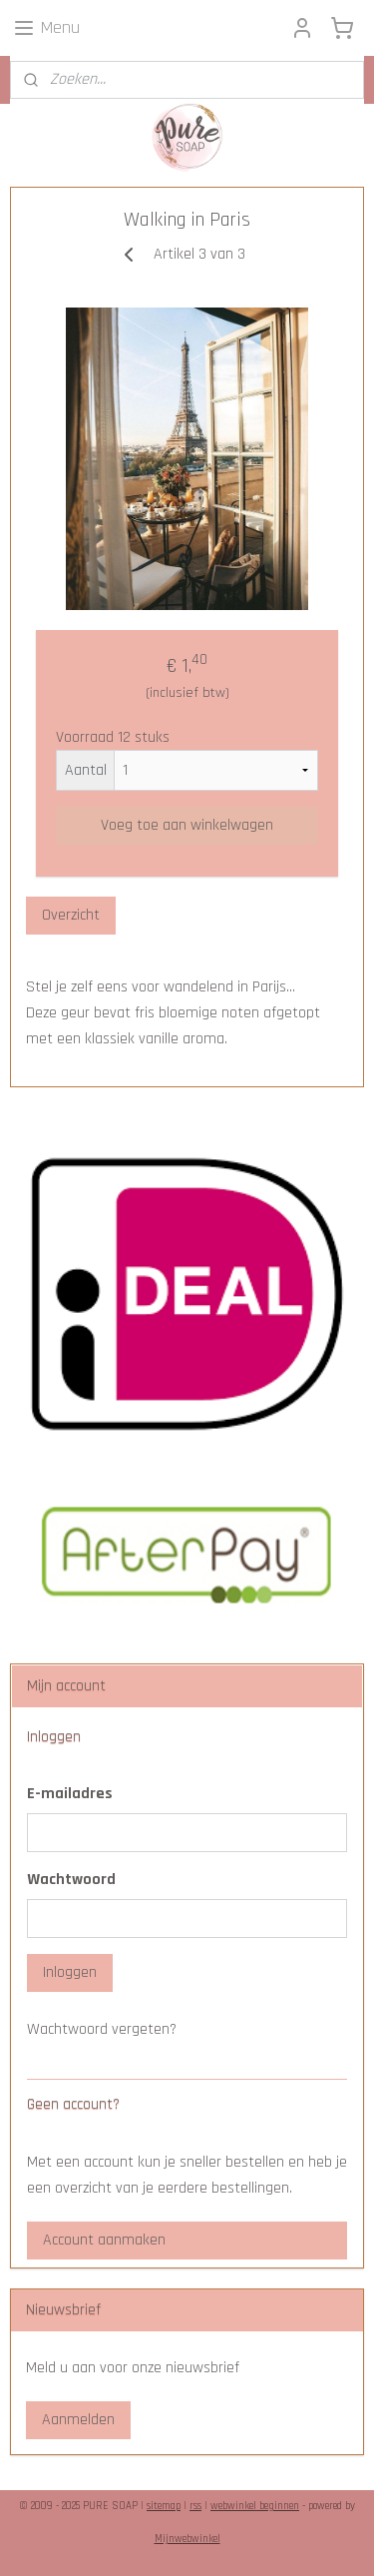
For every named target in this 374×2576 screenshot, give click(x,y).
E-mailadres (70, 1793)
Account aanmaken (104, 2240)
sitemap (164, 2506)
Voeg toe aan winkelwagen (187, 826)
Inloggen (70, 1972)
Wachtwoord (71, 1879)
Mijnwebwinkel (187, 2539)
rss (195, 2506)
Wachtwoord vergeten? (102, 2029)
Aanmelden (78, 2419)
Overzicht (71, 916)
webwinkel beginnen (254, 2506)
